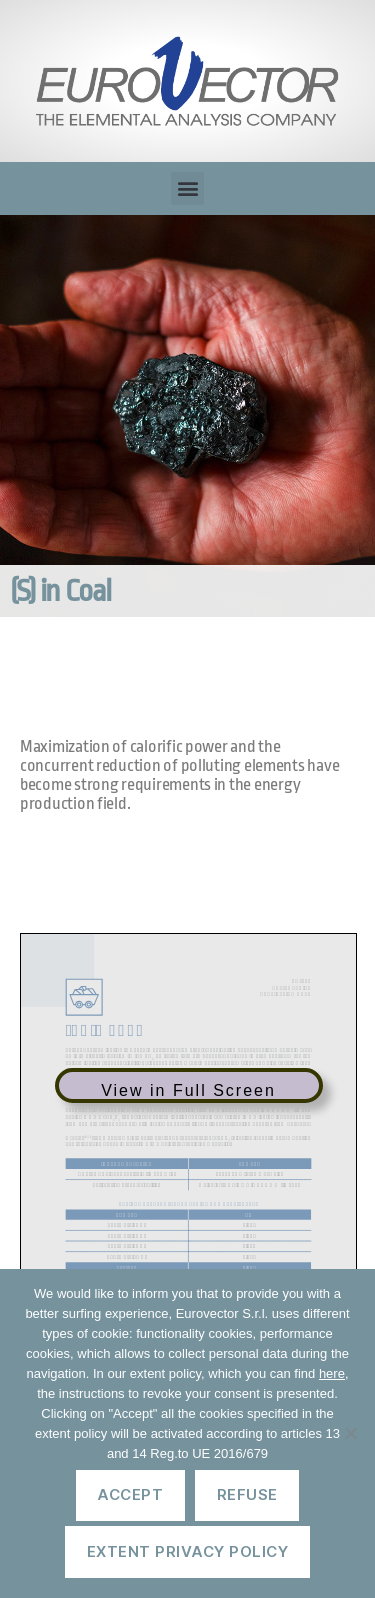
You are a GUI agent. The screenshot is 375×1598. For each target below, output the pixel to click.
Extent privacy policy (188, 1551)
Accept (130, 1494)
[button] (187, 188)
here (332, 1373)
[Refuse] (350, 1433)
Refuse (247, 1494)
